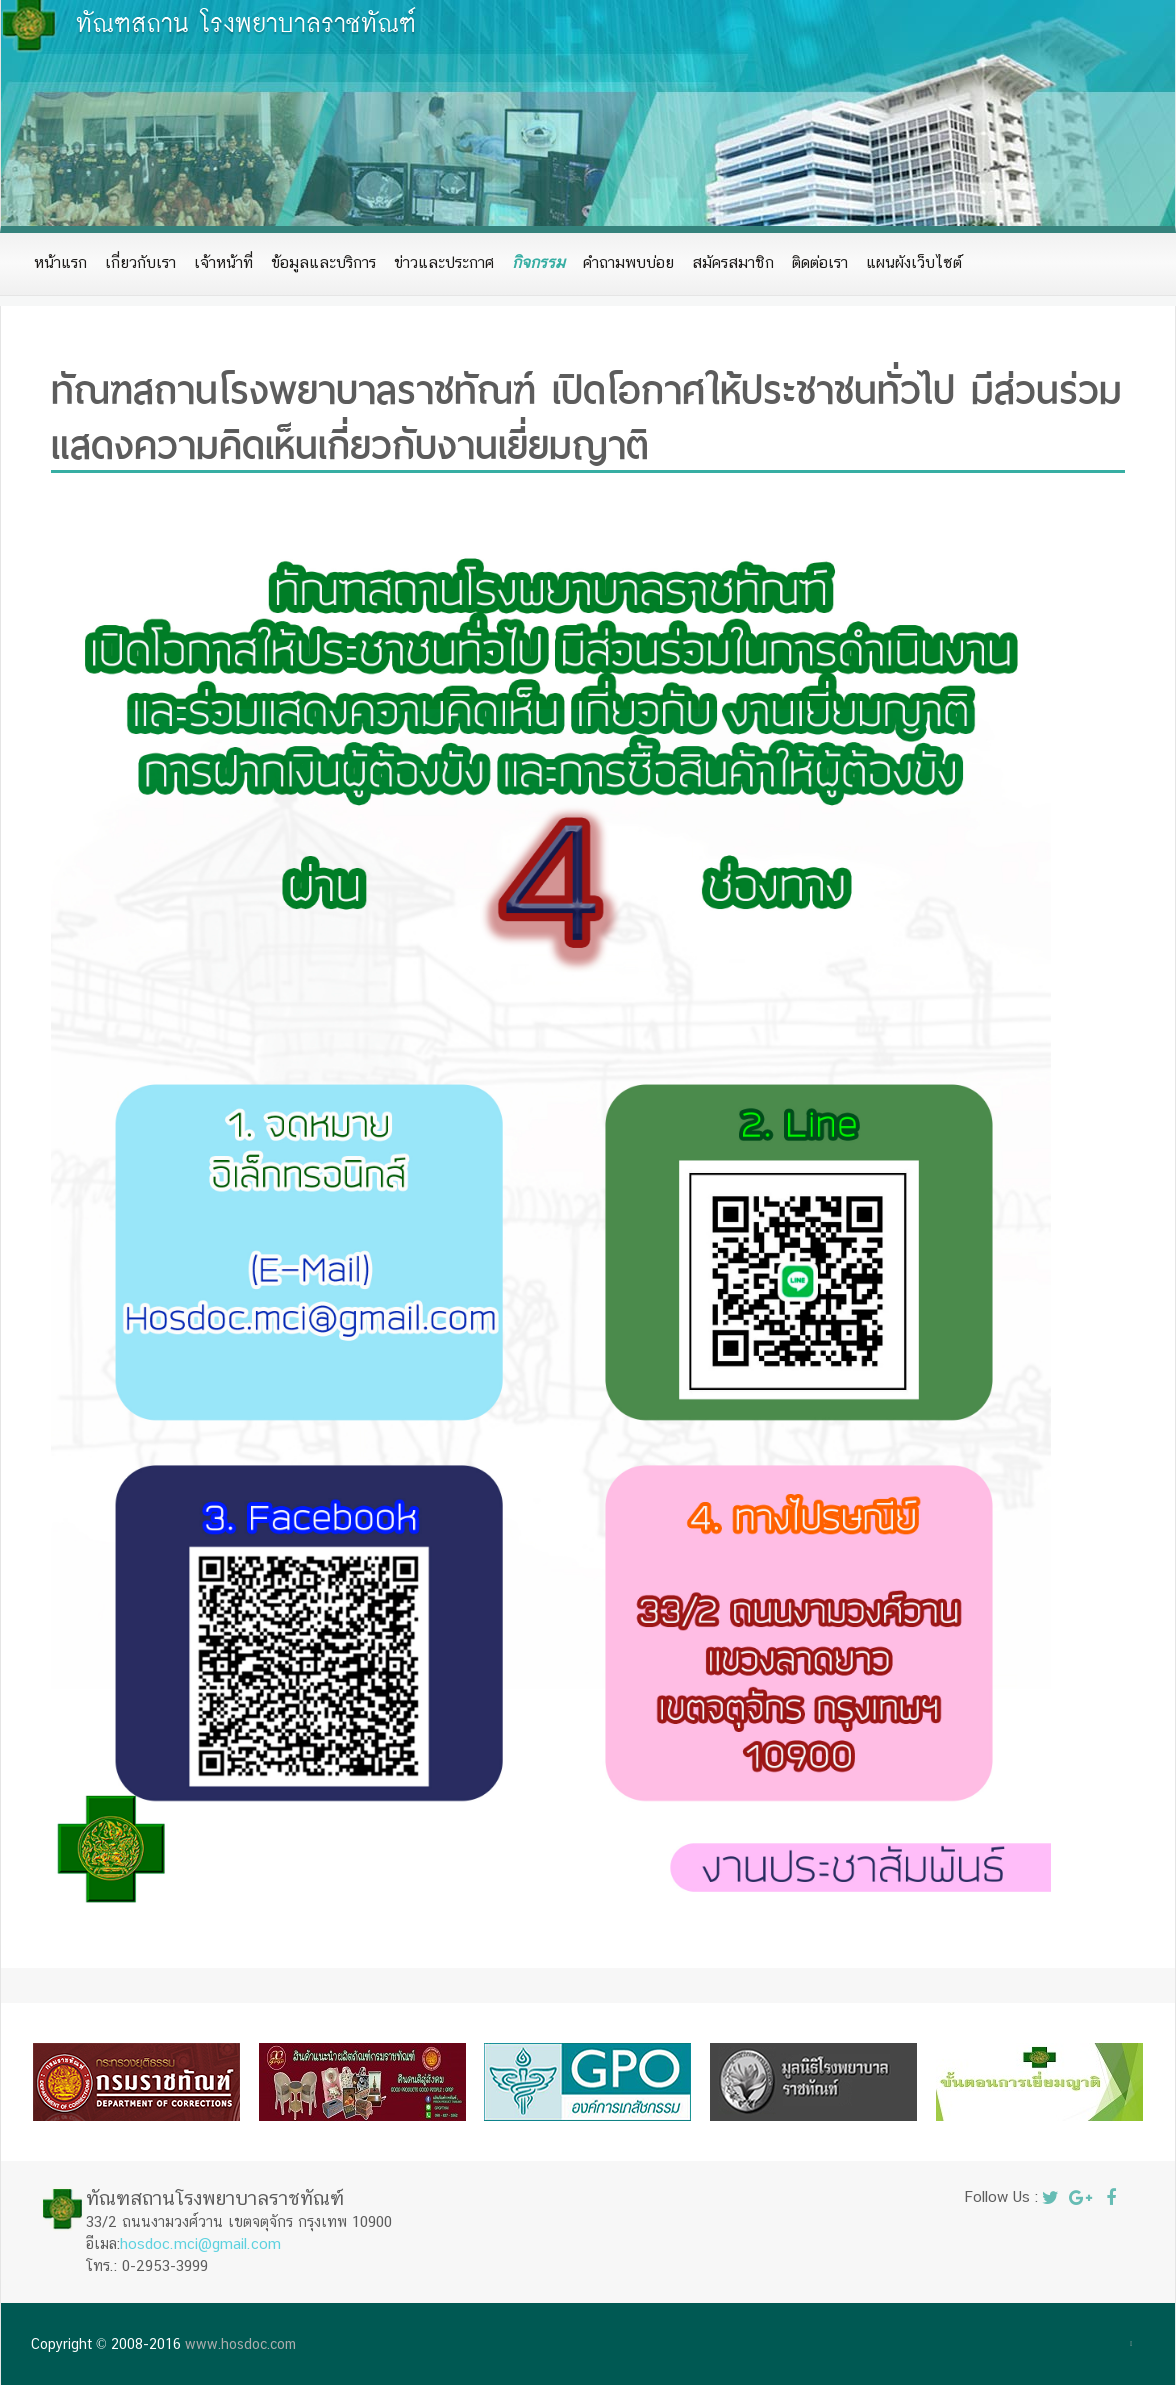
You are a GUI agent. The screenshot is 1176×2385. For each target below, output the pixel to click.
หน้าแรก (60, 262)
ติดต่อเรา (820, 262)
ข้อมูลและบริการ (323, 262)
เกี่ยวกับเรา (140, 262)
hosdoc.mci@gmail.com (200, 2243)
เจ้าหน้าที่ (223, 262)
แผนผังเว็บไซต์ (914, 262)
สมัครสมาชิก (733, 262)
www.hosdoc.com (240, 2344)
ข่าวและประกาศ (444, 262)
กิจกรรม (538, 262)
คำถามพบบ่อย (628, 262)
